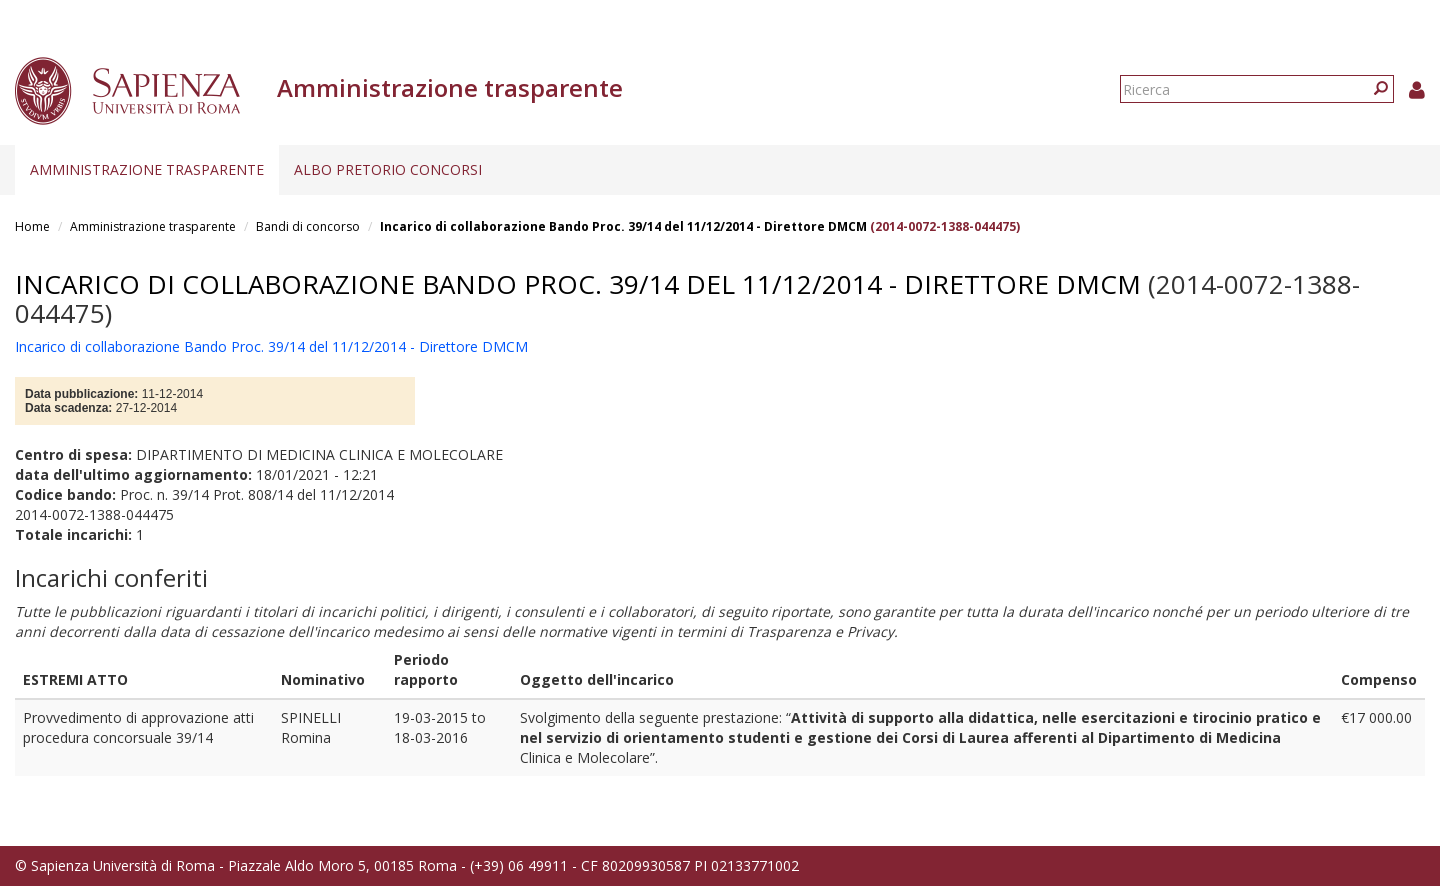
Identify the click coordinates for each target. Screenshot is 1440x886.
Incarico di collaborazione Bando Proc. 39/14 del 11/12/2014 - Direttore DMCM (623, 226)
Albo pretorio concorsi (388, 169)
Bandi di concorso (308, 226)
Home (32, 226)
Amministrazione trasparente (147, 169)
